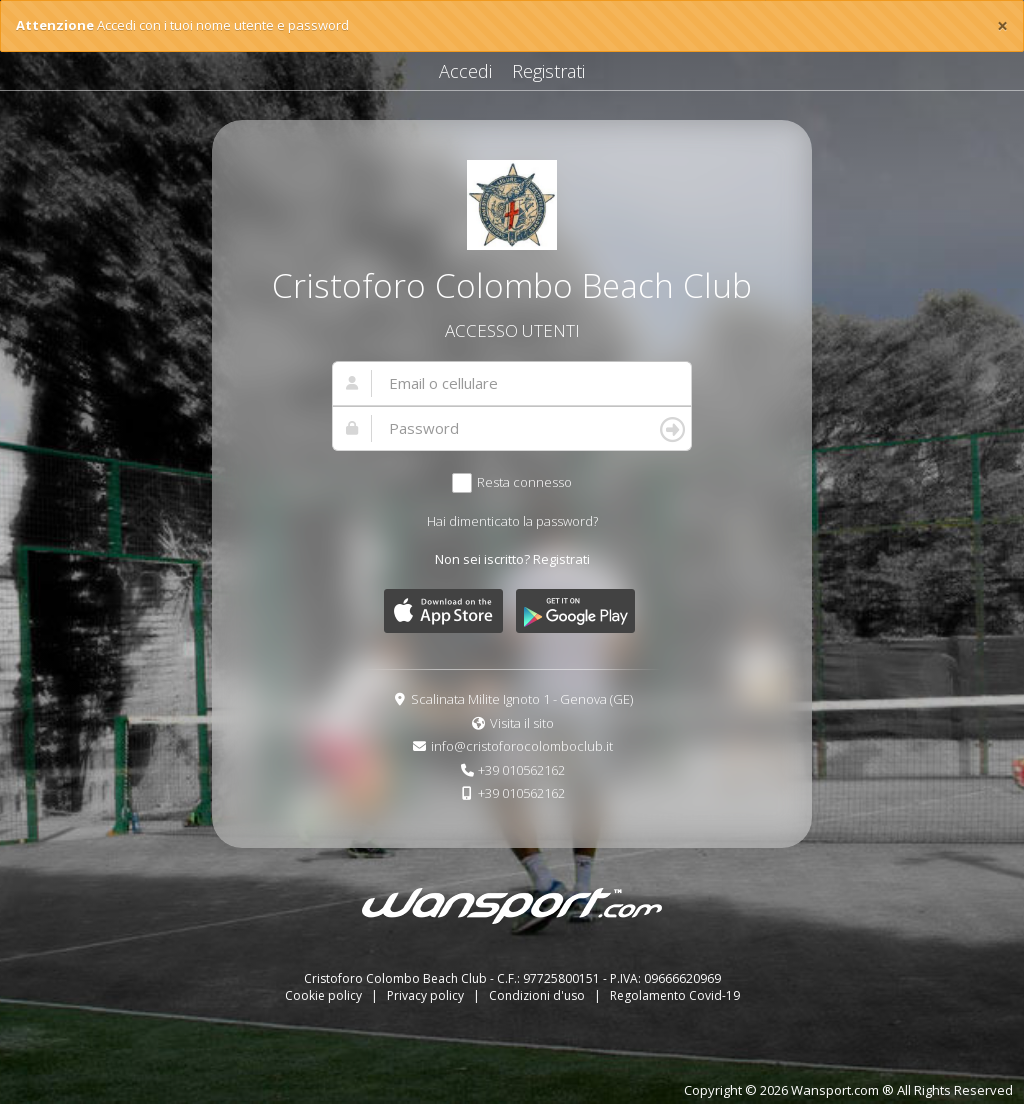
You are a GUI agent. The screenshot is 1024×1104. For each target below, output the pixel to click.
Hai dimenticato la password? (512, 521)
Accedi (465, 71)
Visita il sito (522, 723)
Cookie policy (325, 995)
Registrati (548, 71)
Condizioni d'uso (538, 995)
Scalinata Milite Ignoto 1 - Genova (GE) (522, 699)
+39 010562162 (521, 770)
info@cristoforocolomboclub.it (522, 746)
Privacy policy (427, 995)
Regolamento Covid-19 (675, 995)
